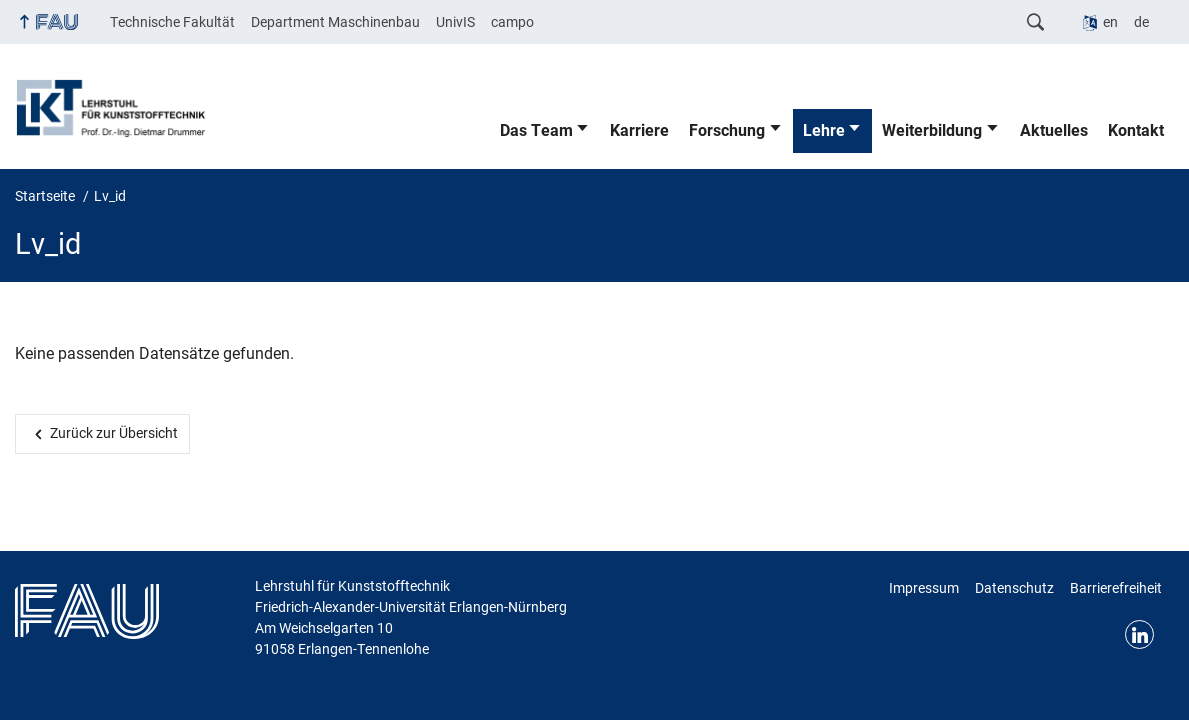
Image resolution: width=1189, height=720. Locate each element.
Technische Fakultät (172, 22)
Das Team (536, 130)
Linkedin (1139, 634)
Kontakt (1136, 130)
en (1110, 22)
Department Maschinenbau (335, 22)
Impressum (924, 588)
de (1141, 22)
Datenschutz (1014, 588)
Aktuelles (1054, 130)
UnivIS (455, 22)
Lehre (824, 130)
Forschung (727, 130)
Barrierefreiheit (1116, 588)
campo (512, 22)
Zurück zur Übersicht (114, 433)
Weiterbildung (932, 130)
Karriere (639, 130)
